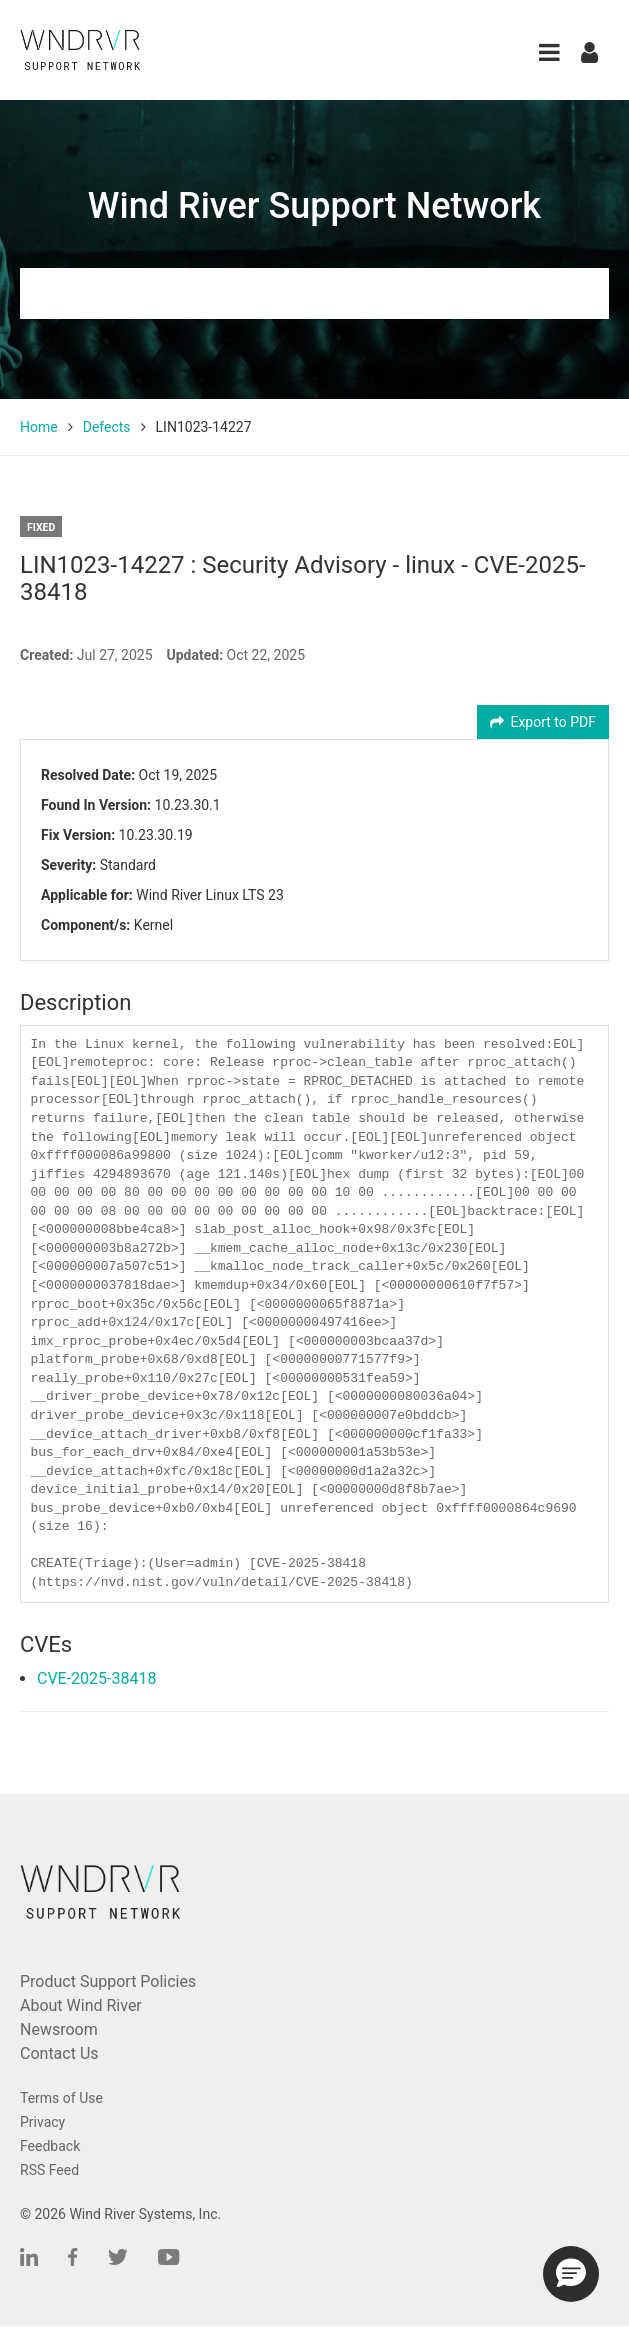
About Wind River (81, 2005)
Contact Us (59, 2053)
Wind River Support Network (314, 206)
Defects (107, 427)
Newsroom (59, 2029)
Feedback (50, 2146)
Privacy (42, 2122)
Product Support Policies (108, 1981)
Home (39, 427)
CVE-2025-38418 (96, 1678)
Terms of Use (61, 2098)
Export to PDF (543, 722)
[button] (549, 52)
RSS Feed (49, 2170)
